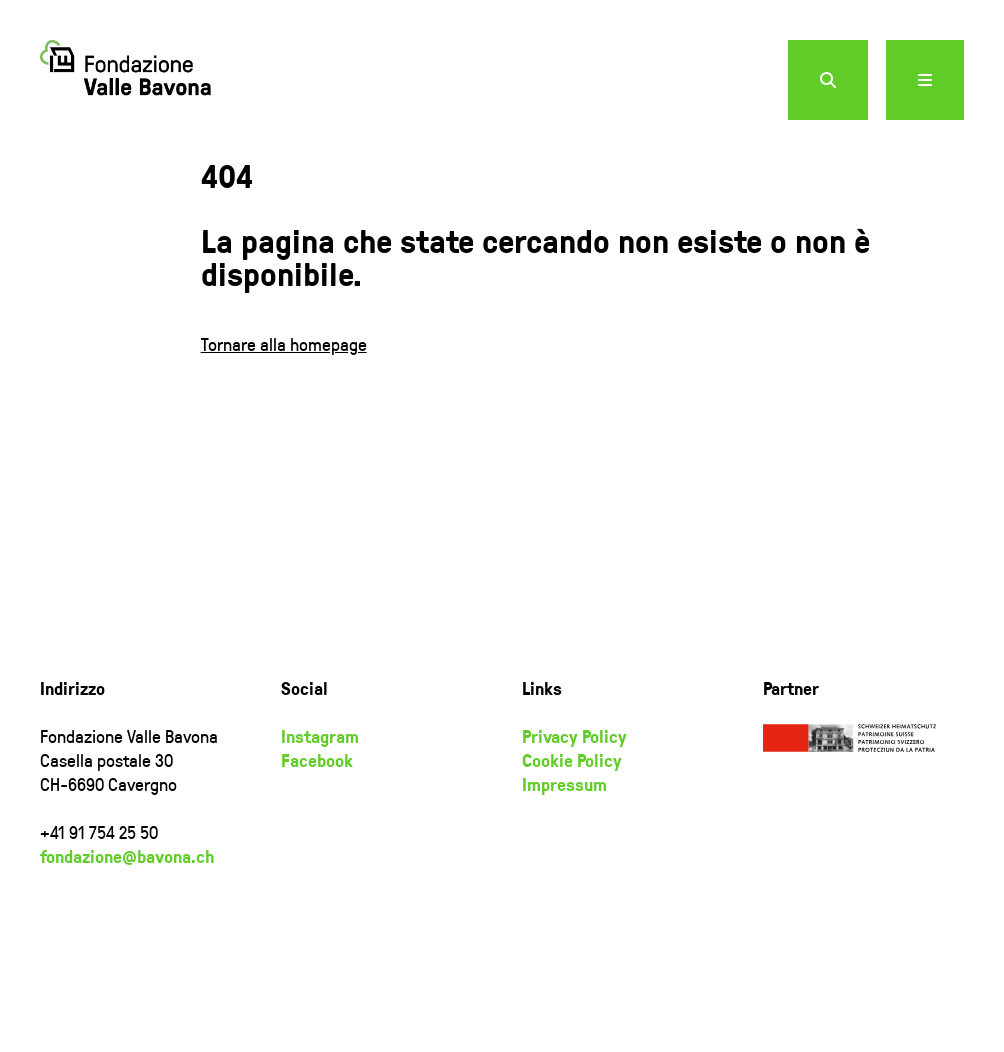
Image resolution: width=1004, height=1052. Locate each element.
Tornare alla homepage (284, 343)
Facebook (317, 760)
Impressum (564, 784)
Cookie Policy (572, 760)
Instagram (320, 736)
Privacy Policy (574, 736)
